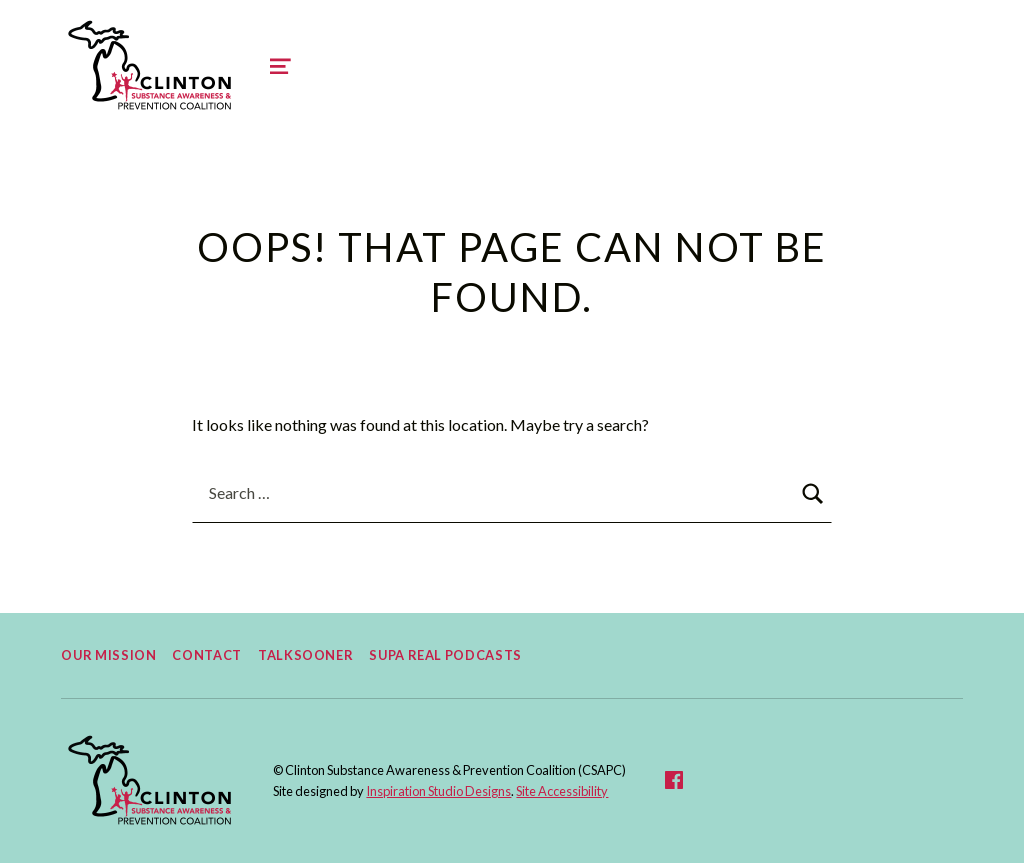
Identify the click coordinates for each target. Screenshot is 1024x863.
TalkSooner (305, 655)
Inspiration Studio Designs (438, 791)
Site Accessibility (562, 791)
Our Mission (108, 655)
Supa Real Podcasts (445, 655)
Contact (206, 655)
